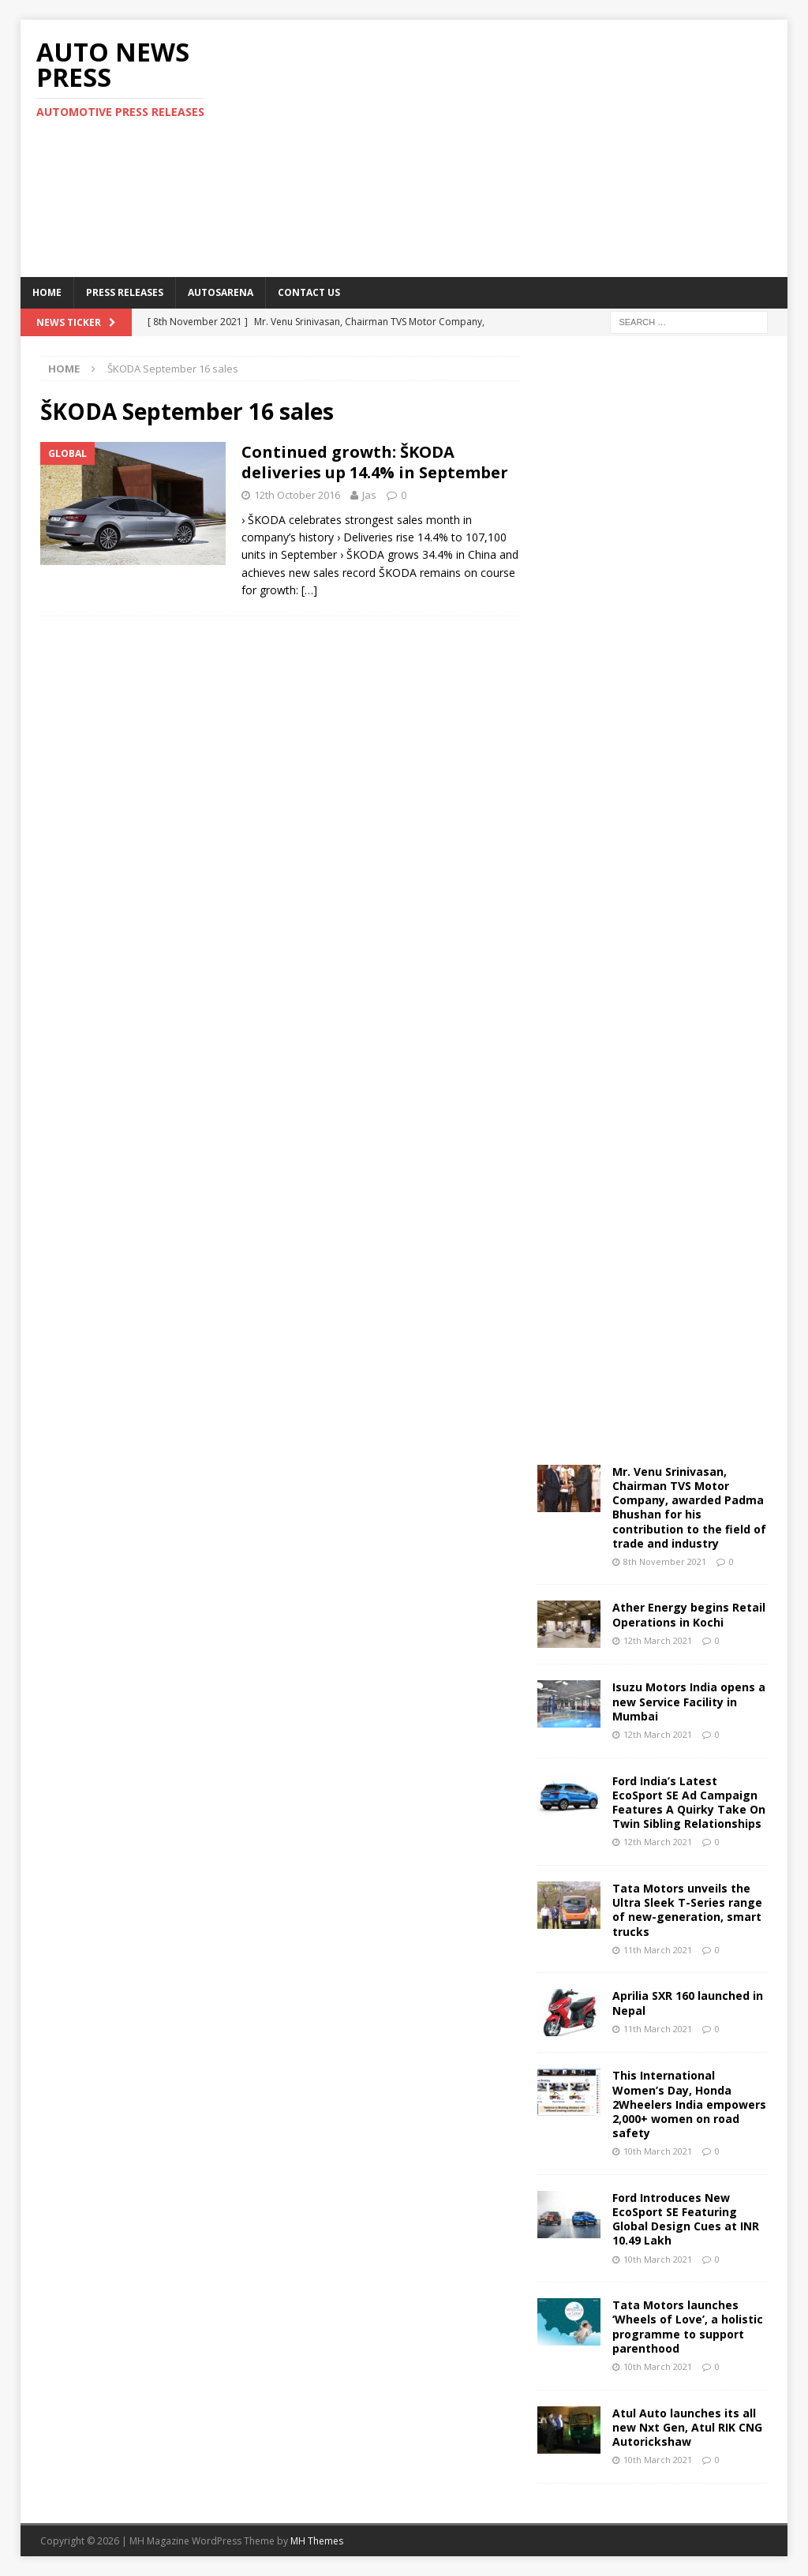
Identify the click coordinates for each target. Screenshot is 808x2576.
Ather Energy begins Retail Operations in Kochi (688, 1614)
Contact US (309, 292)
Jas (369, 495)
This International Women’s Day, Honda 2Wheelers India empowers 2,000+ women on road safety (689, 2104)
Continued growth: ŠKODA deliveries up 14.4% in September (374, 462)
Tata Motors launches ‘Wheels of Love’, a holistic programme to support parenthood (687, 2326)
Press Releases (124, 292)
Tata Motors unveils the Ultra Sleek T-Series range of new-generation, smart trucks (687, 1910)
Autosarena (220, 292)
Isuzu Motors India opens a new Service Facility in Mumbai (688, 1701)
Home (47, 292)
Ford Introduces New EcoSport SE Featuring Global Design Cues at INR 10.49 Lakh (685, 2219)
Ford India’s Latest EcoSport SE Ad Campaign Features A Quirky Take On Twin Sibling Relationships (688, 1802)
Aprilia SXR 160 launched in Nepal (687, 2002)
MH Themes (316, 2541)
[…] (309, 589)
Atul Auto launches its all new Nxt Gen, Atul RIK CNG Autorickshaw (687, 2427)
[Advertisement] (545, 146)
